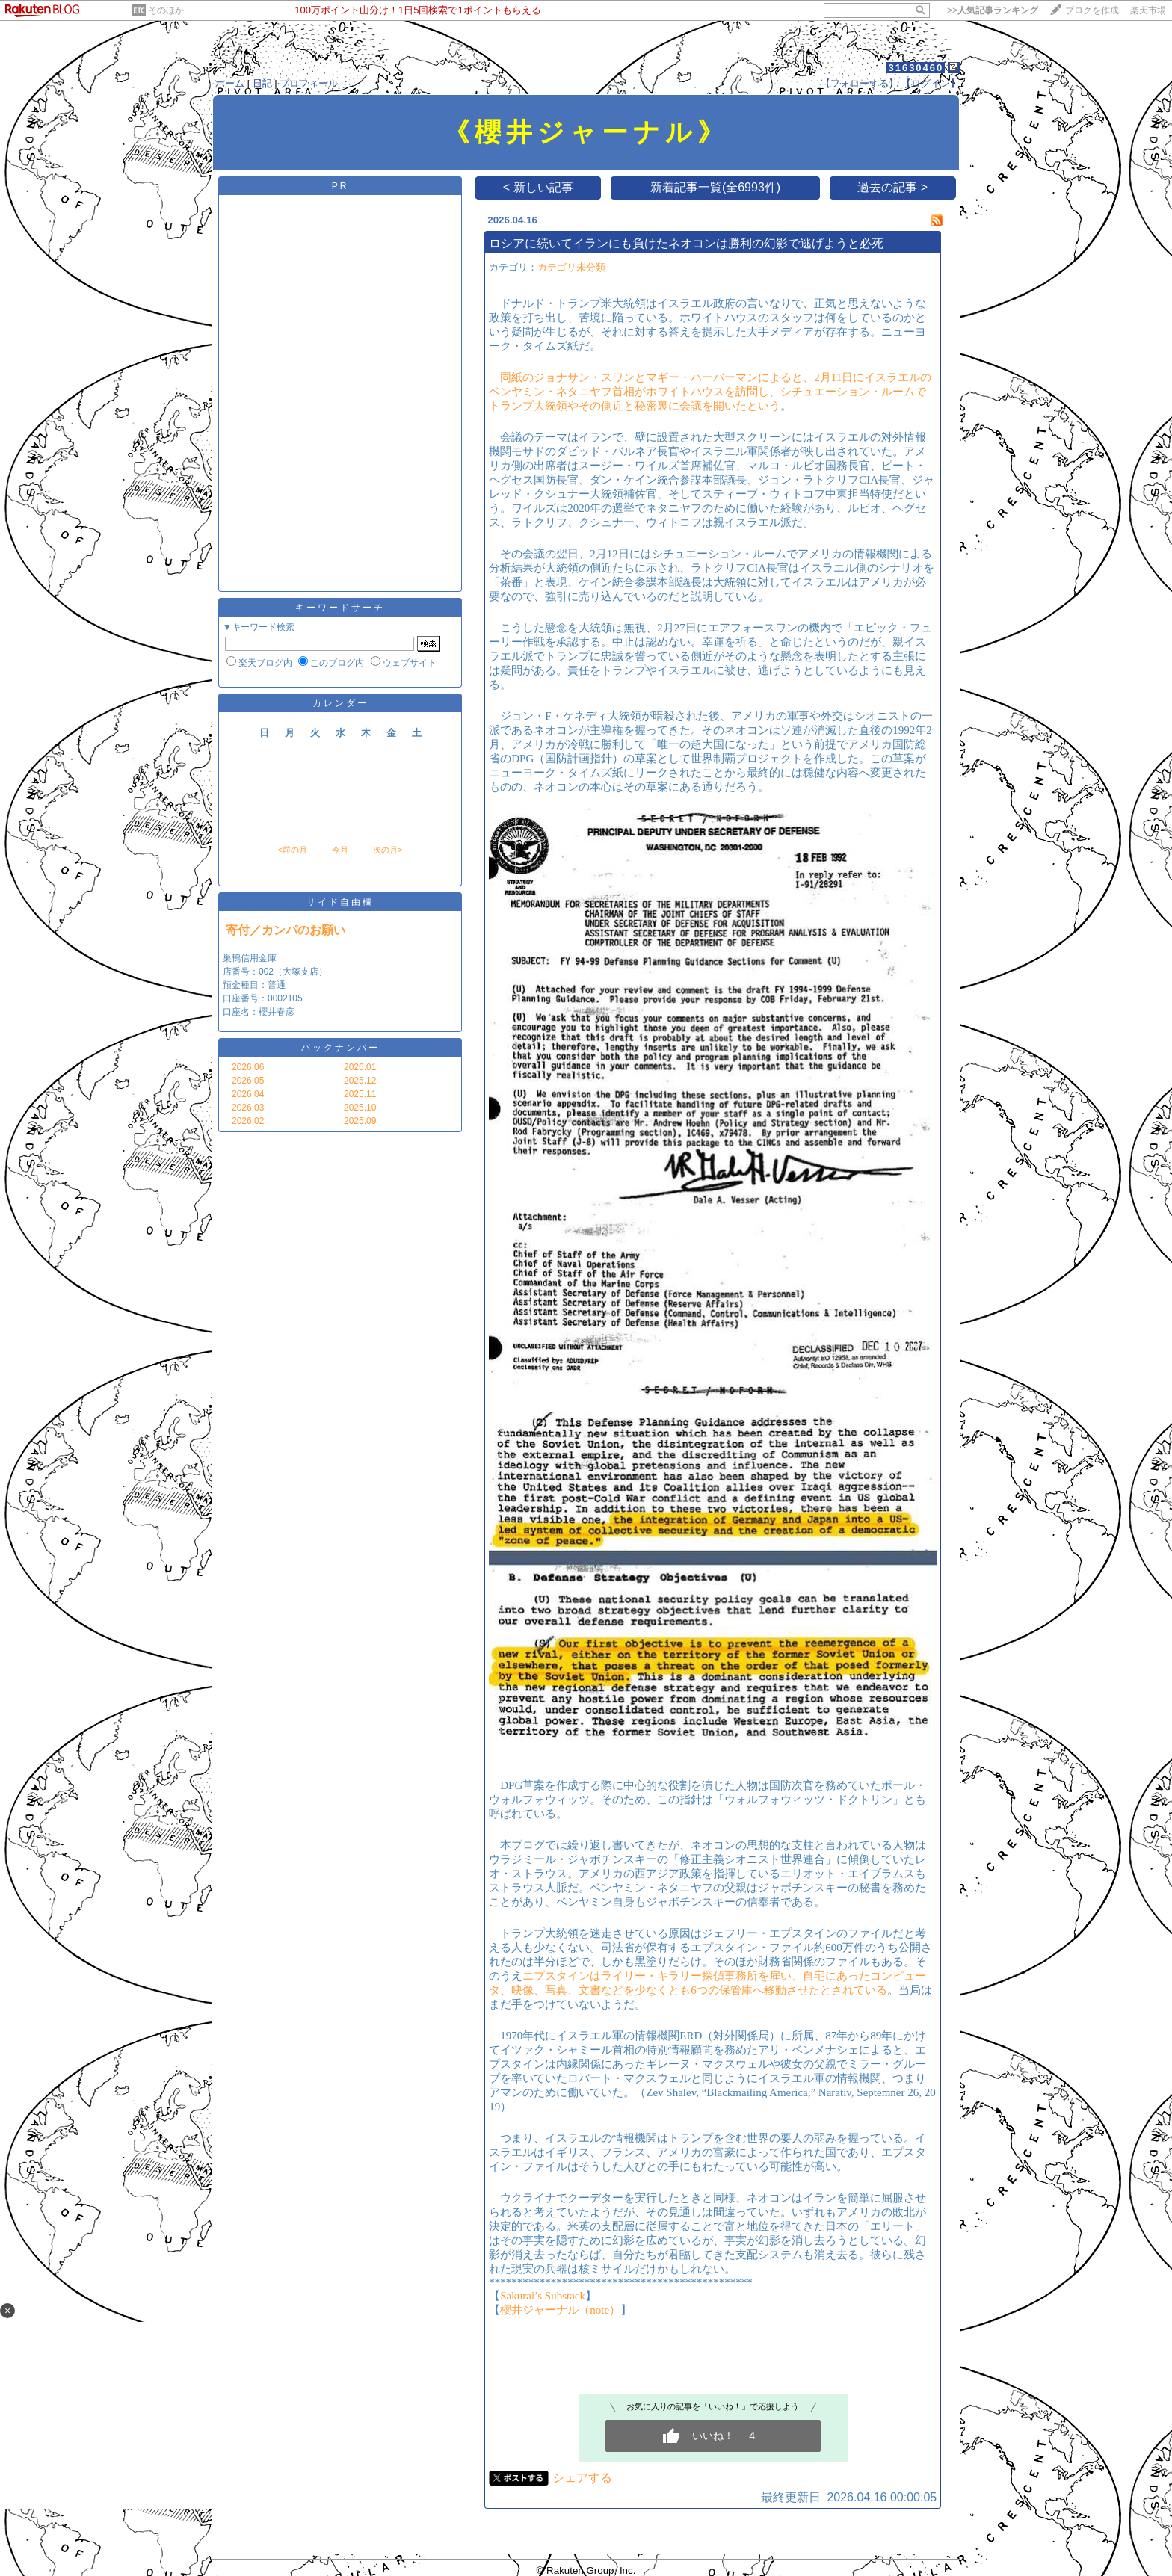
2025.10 (360, 1107)
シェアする (582, 2477)
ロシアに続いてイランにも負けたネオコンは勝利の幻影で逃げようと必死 (686, 243)
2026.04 (248, 1094)
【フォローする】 (859, 83)
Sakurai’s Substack (542, 2296)
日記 (262, 83)
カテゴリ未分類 (571, 267)
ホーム (229, 83)
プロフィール (309, 83)
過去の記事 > (892, 187)
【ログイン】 (930, 83)
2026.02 (248, 1121)
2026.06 (248, 1067)
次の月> (387, 849)
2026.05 (248, 1080)
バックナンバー (340, 1048)
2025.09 (360, 1121)
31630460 (915, 67)
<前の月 (291, 849)
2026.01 (360, 1067)
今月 (340, 849)
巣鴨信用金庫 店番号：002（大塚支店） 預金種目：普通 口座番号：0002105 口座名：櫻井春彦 (275, 985)
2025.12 (360, 1080)
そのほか (166, 10)
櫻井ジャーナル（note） (560, 2310)
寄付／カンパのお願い (285, 930)
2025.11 (360, 1094)
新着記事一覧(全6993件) (715, 187)
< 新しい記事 (538, 187)
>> (992, 10)
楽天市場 (1148, 10)
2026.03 (248, 1107)
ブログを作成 (1092, 10)
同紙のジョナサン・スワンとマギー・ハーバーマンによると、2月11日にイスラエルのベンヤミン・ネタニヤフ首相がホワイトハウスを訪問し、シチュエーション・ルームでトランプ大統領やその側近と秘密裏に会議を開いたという (710, 391)
